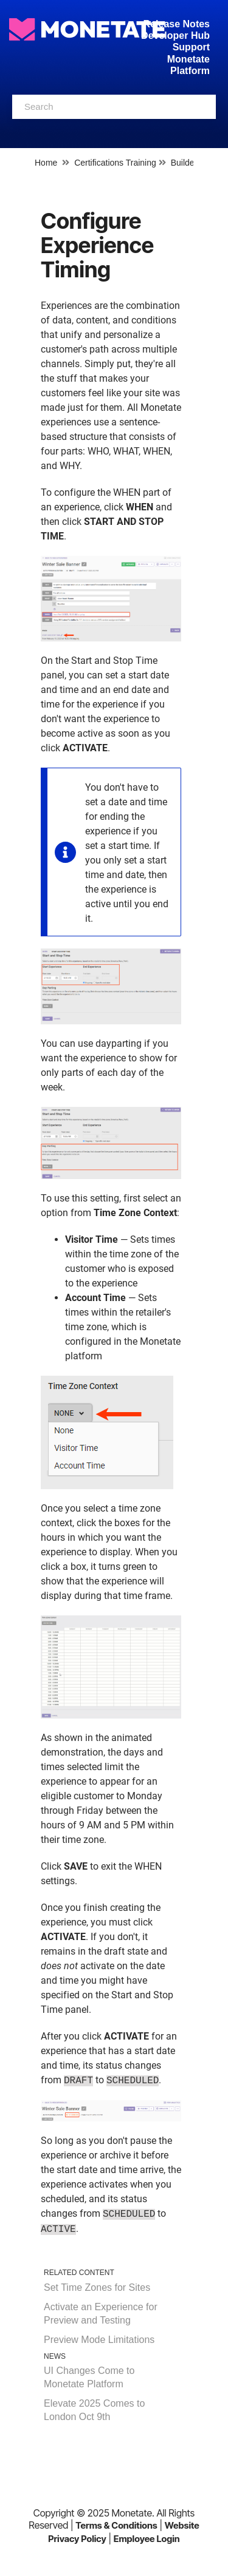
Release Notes (176, 24)
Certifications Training (115, 162)
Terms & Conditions (116, 2525)
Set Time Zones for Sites (97, 2287)
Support (191, 47)
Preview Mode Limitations (99, 2339)
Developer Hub (175, 35)
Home (46, 162)
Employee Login (147, 2538)
